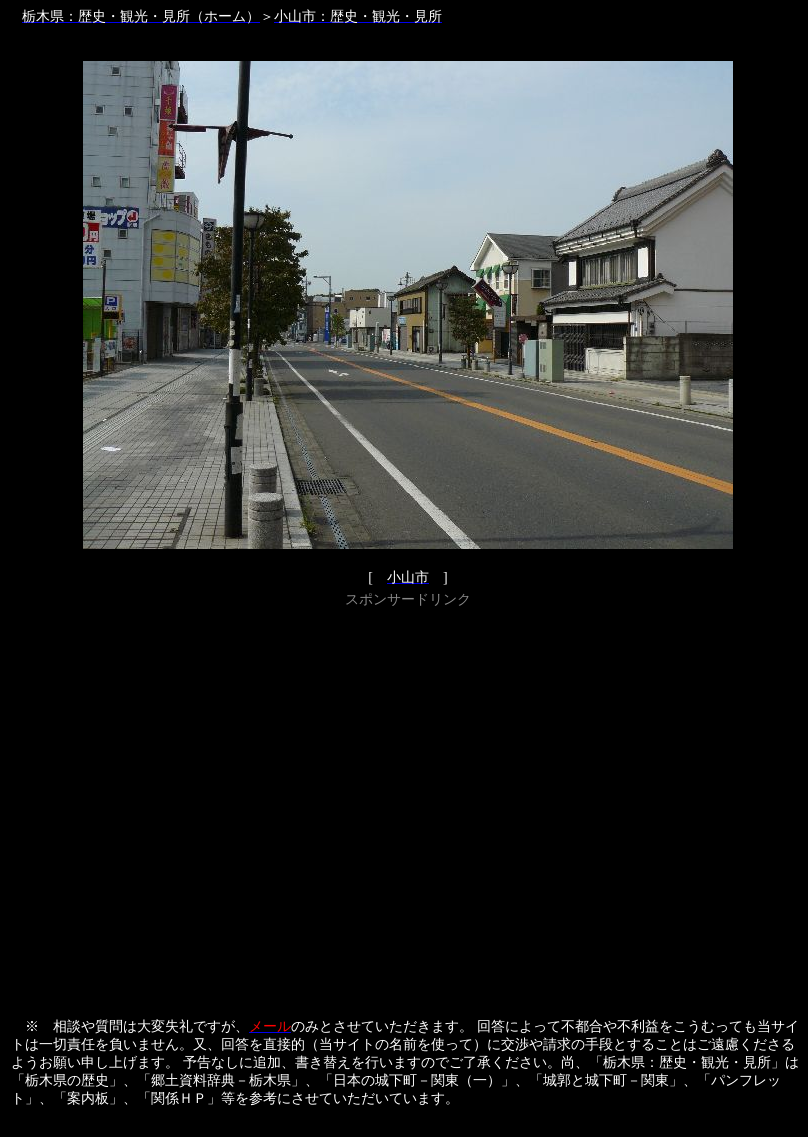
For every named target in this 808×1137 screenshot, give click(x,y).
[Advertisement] (190, 803)
